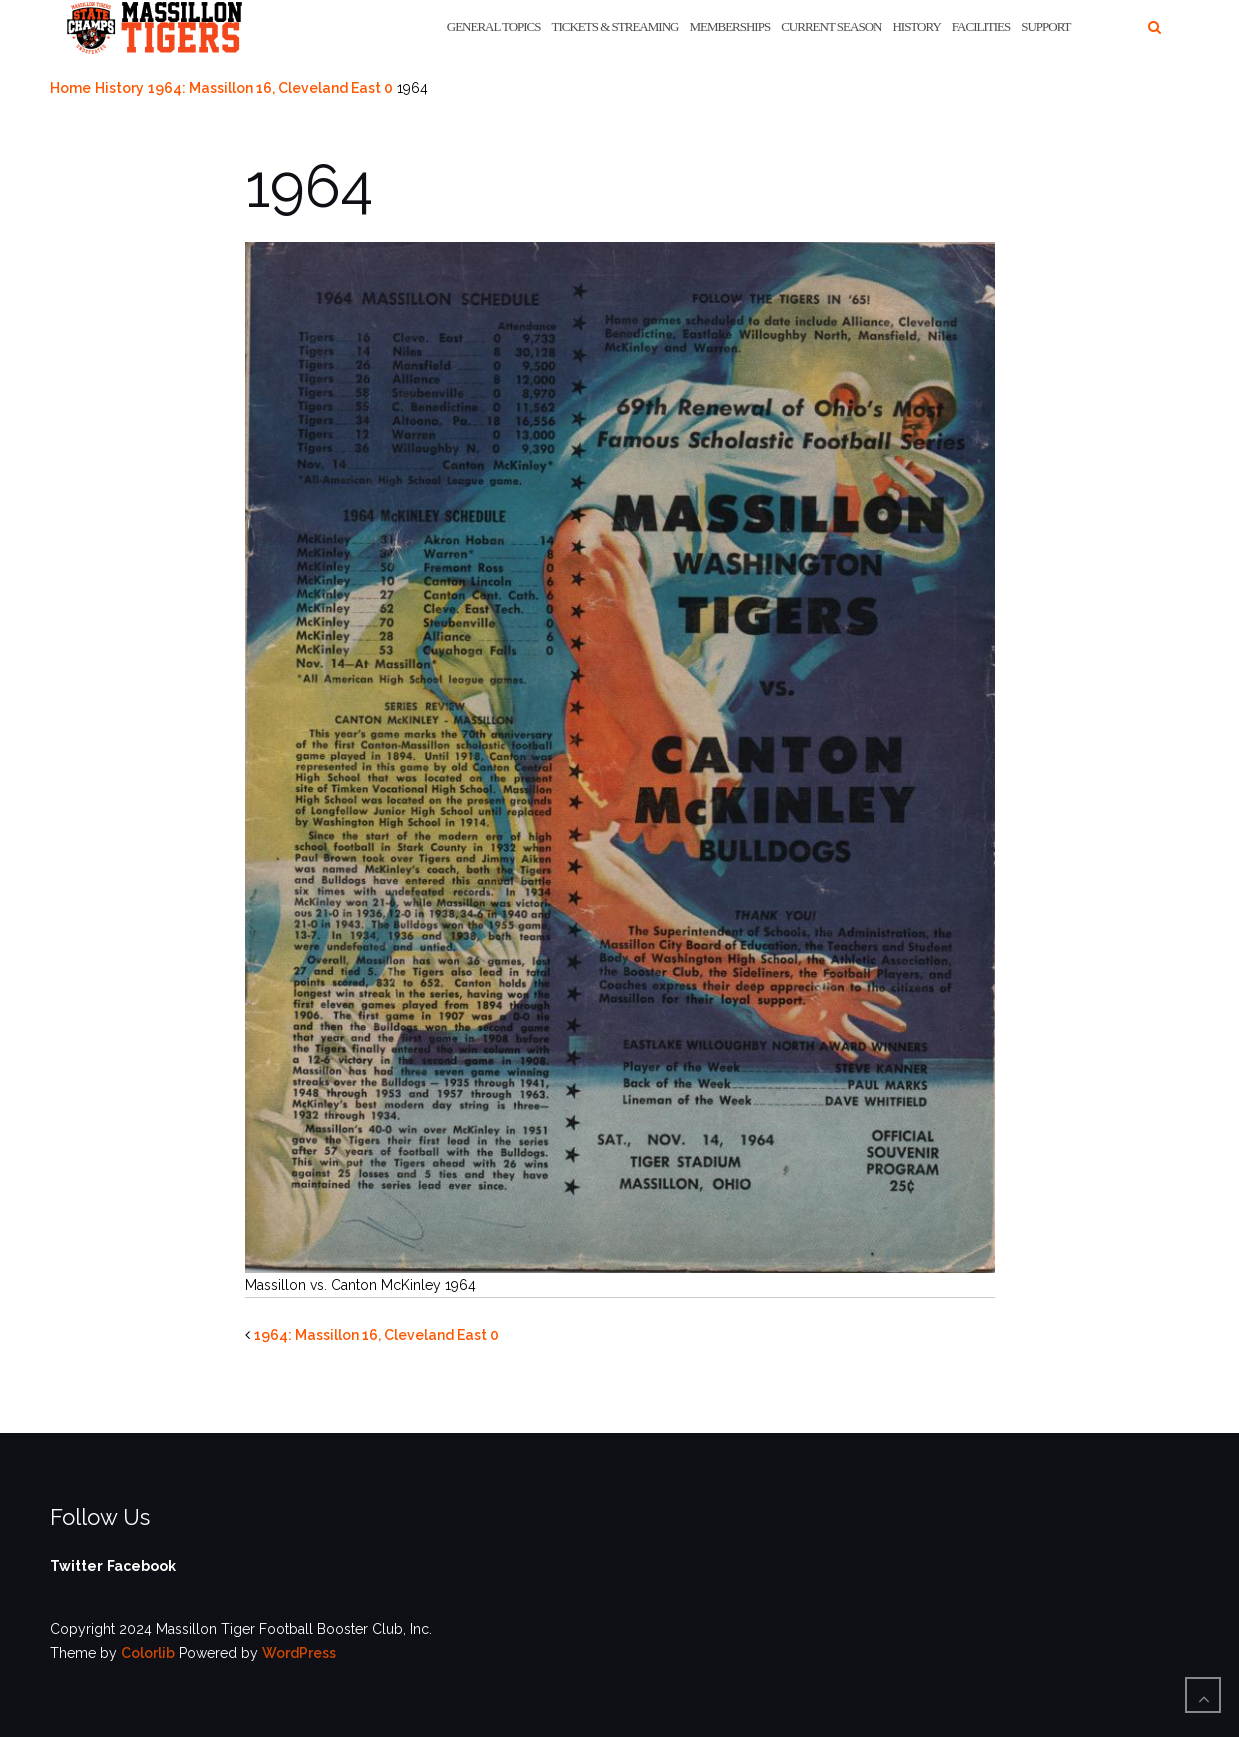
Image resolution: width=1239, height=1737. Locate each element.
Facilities (981, 26)
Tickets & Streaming (615, 26)
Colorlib (148, 1653)
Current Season (831, 26)
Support (1045, 26)
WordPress (299, 1653)
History (916, 26)
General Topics (494, 26)
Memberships (729, 26)
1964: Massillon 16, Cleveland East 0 (270, 88)
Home (70, 88)
